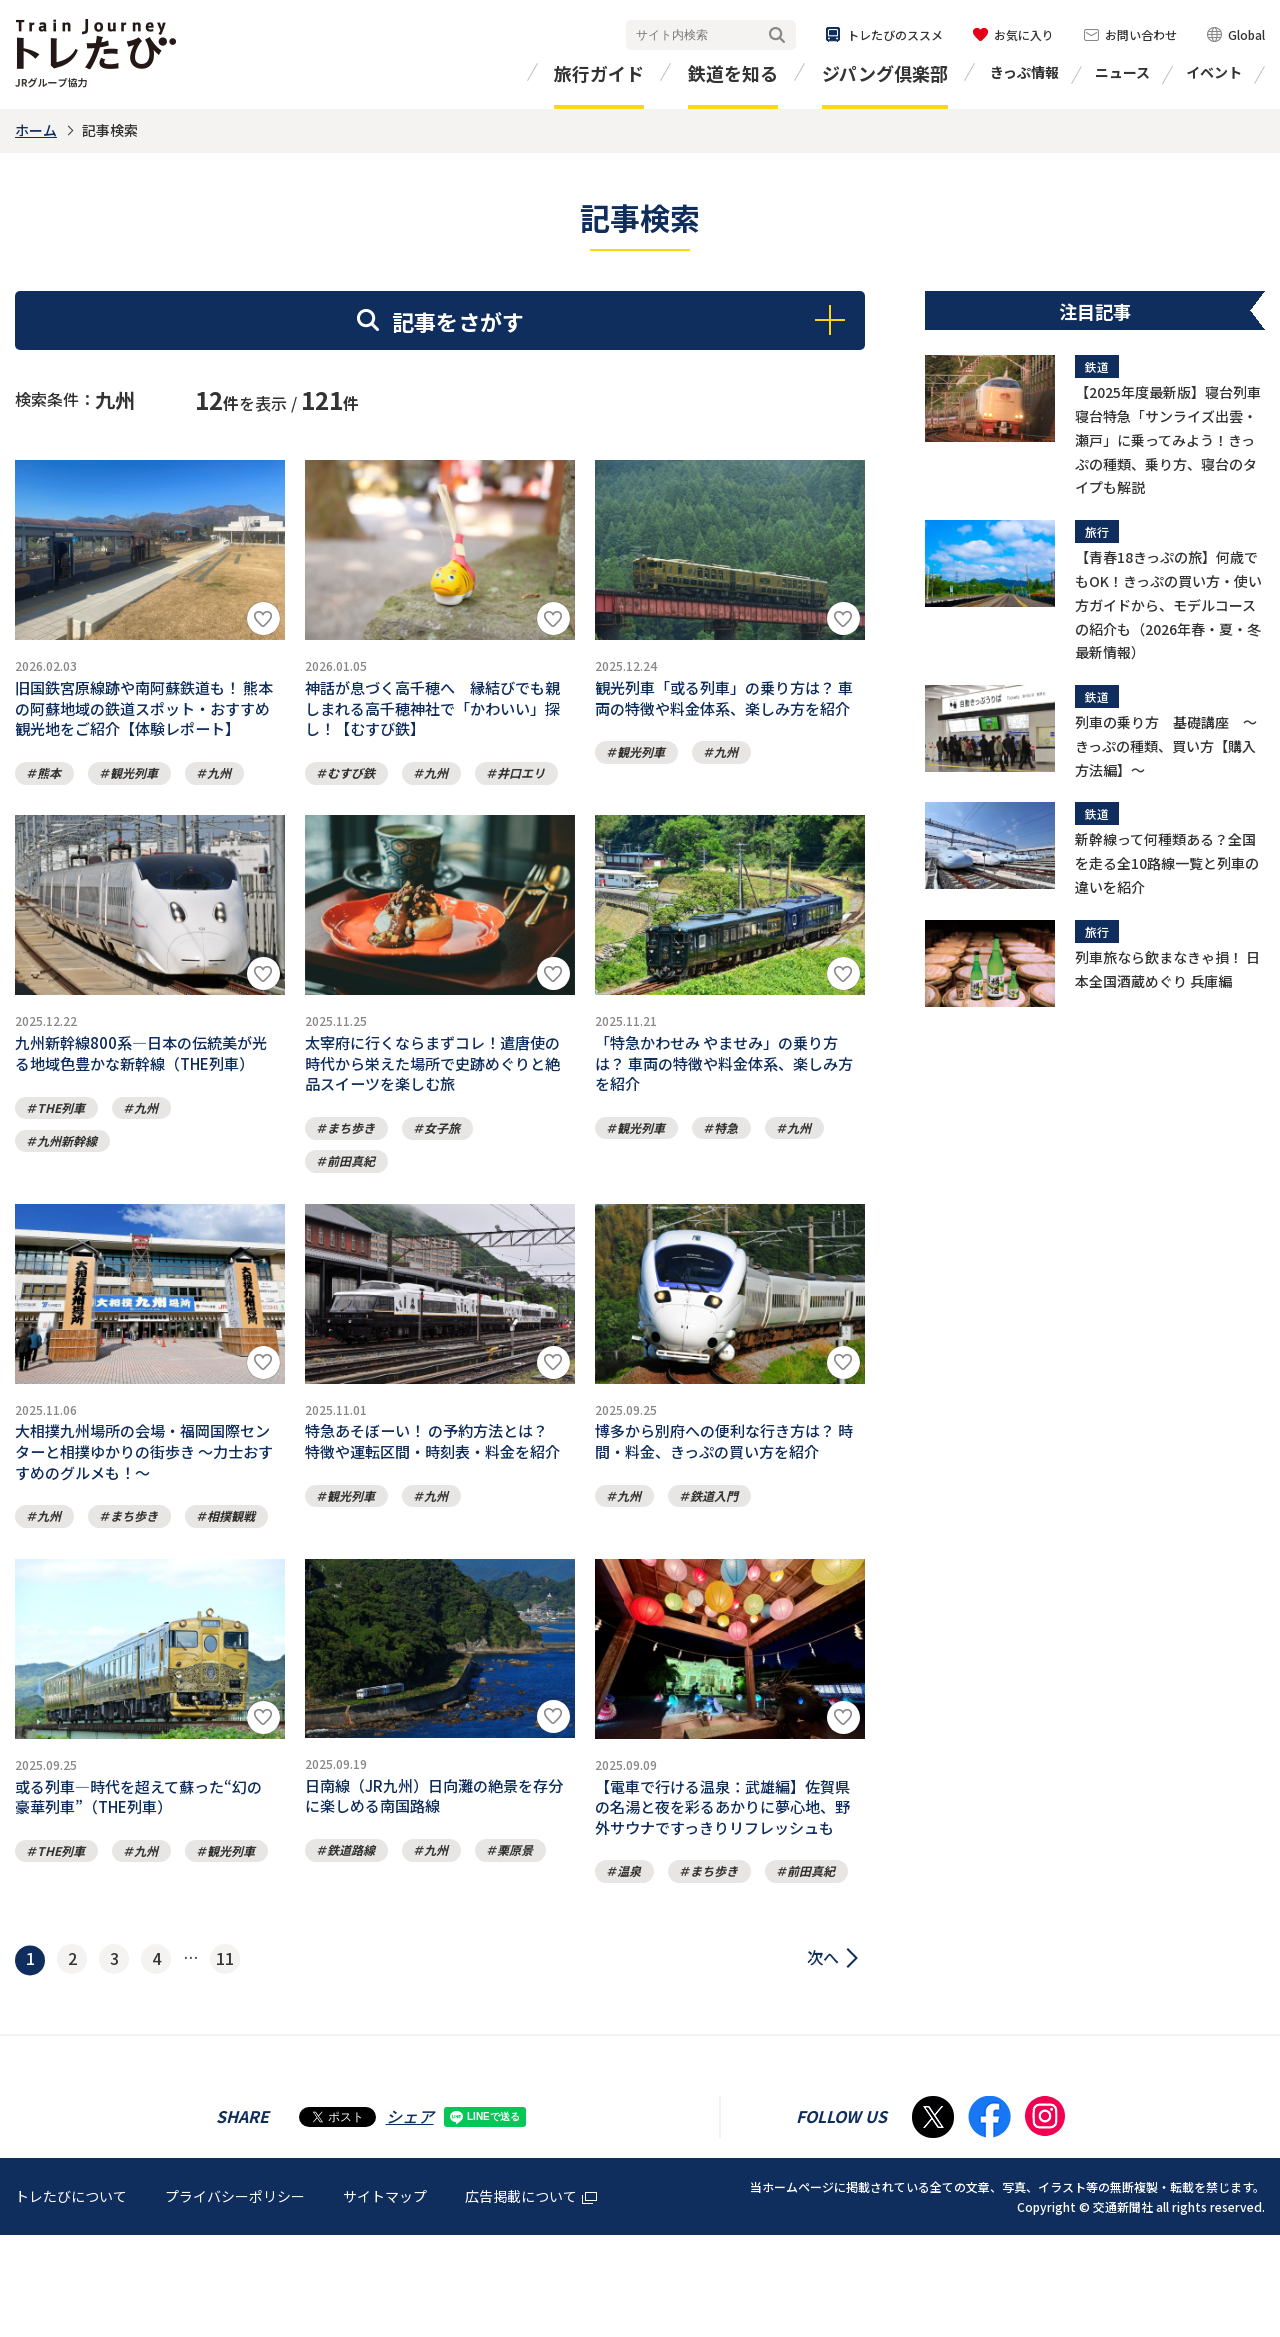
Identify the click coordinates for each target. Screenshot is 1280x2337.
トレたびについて (71, 2297)
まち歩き (351, 1164)
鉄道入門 (714, 1544)
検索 (777, 35)
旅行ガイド (599, 73)
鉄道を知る (733, 73)
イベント (1214, 72)
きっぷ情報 (1024, 72)
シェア (410, 2217)
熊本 (49, 791)
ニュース (1122, 72)
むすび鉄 (351, 791)
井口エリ (521, 791)
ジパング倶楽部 (885, 73)
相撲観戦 (231, 1571)
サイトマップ (385, 2297)
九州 (219, 791)
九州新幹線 (67, 1170)
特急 (726, 1164)
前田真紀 (351, 1197)
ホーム (36, 130)
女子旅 (442, 1164)
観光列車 (134, 791)
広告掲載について (531, 2297)
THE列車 (61, 1137)
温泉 (629, 1972)
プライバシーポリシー (235, 2297)
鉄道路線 (351, 1917)
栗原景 (515, 1917)
